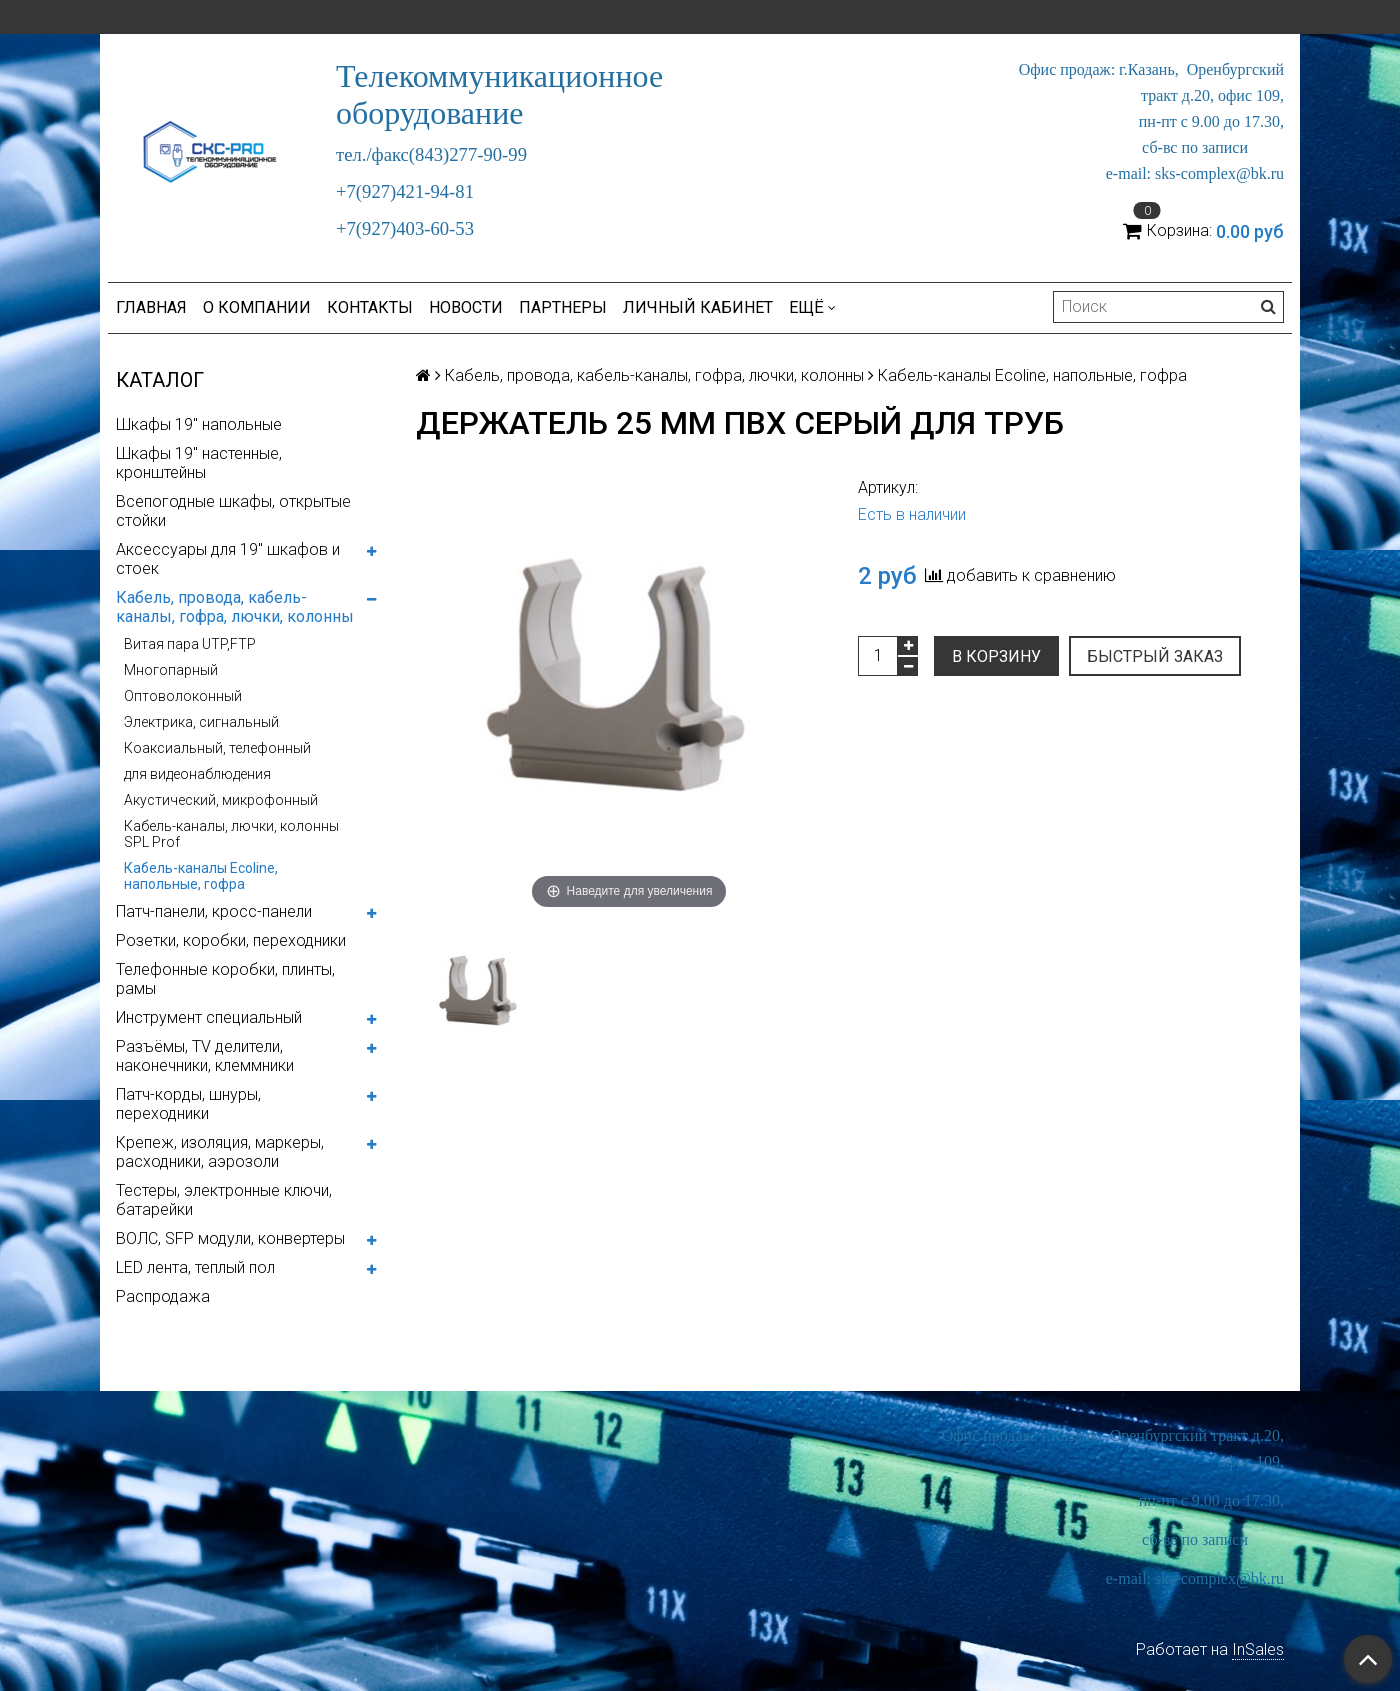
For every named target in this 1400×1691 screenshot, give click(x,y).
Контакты (370, 307)
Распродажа (163, 1296)
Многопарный (171, 670)
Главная (151, 307)
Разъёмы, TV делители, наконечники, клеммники (205, 1056)
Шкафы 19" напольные (199, 424)
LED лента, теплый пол (195, 1267)
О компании (257, 307)
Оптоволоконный (183, 696)
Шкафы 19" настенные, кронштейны (199, 463)
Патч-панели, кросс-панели (214, 911)
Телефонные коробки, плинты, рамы (225, 979)
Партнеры (563, 307)
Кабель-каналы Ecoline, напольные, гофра (201, 876)
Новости (466, 307)
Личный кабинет (698, 307)
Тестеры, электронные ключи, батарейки (224, 1200)
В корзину (996, 656)
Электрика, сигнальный (201, 722)
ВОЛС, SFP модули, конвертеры (230, 1238)
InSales (1258, 1649)
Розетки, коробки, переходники (231, 940)
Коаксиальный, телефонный (217, 748)
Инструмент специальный (209, 1017)
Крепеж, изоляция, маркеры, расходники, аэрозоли (220, 1152)
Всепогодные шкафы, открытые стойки (233, 511)
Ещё (812, 307)
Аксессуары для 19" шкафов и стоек (228, 559)
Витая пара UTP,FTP (190, 644)
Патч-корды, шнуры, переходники (188, 1104)
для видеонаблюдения (197, 774)
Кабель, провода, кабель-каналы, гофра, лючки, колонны (235, 607)
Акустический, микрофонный (221, 800)
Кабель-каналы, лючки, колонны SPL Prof (231, 834)
